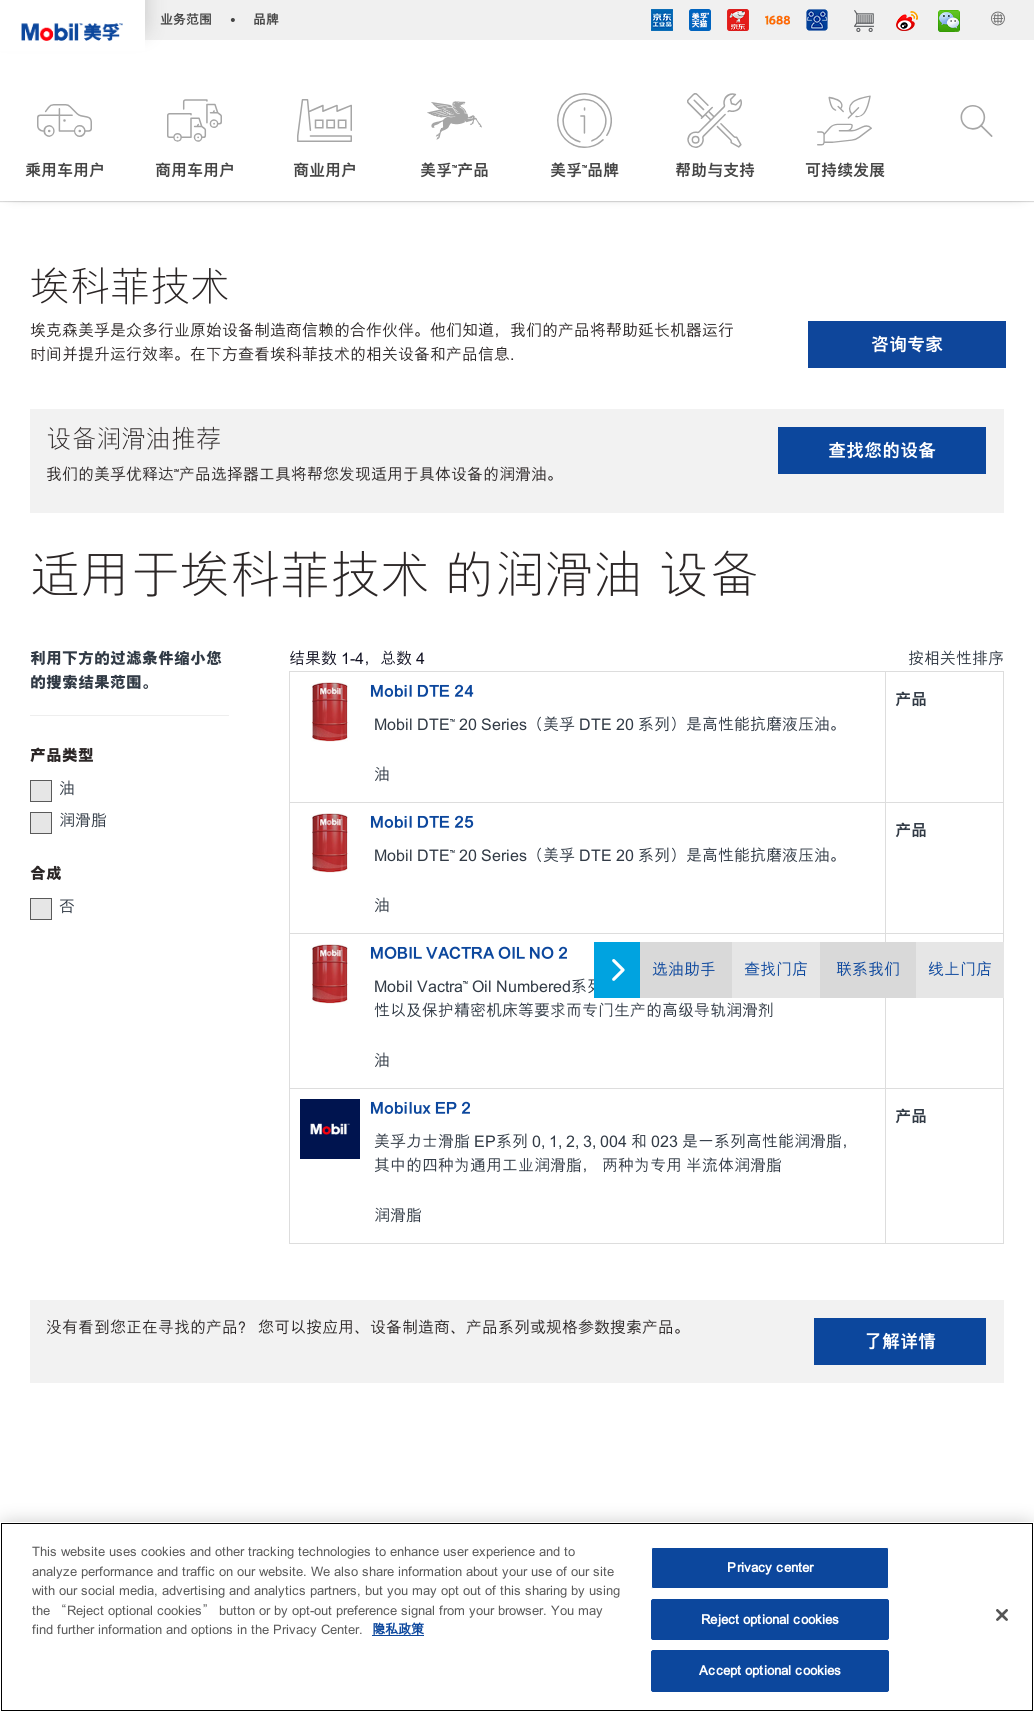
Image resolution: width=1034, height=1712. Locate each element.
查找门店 (776, 969)
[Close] (1002, 1615)
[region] (517, 1617)
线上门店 (960, 969)
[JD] (738, 23)
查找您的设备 (882, 450)
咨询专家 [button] (907, 344)
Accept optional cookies (770, 1670)
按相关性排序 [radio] (956, 658)
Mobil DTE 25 (422, 822)
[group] (119, 789)
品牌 (266, 19)
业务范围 (186, 19)
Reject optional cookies (770, 1619)
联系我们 (868, 969)
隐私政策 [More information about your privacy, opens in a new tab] (398, 1629)
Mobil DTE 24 (422, 691)
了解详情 (900, 1341)
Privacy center (770, 1567)
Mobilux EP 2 (420, 1108)
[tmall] (700, 23)
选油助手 (684, 969)
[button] (65, 137)
